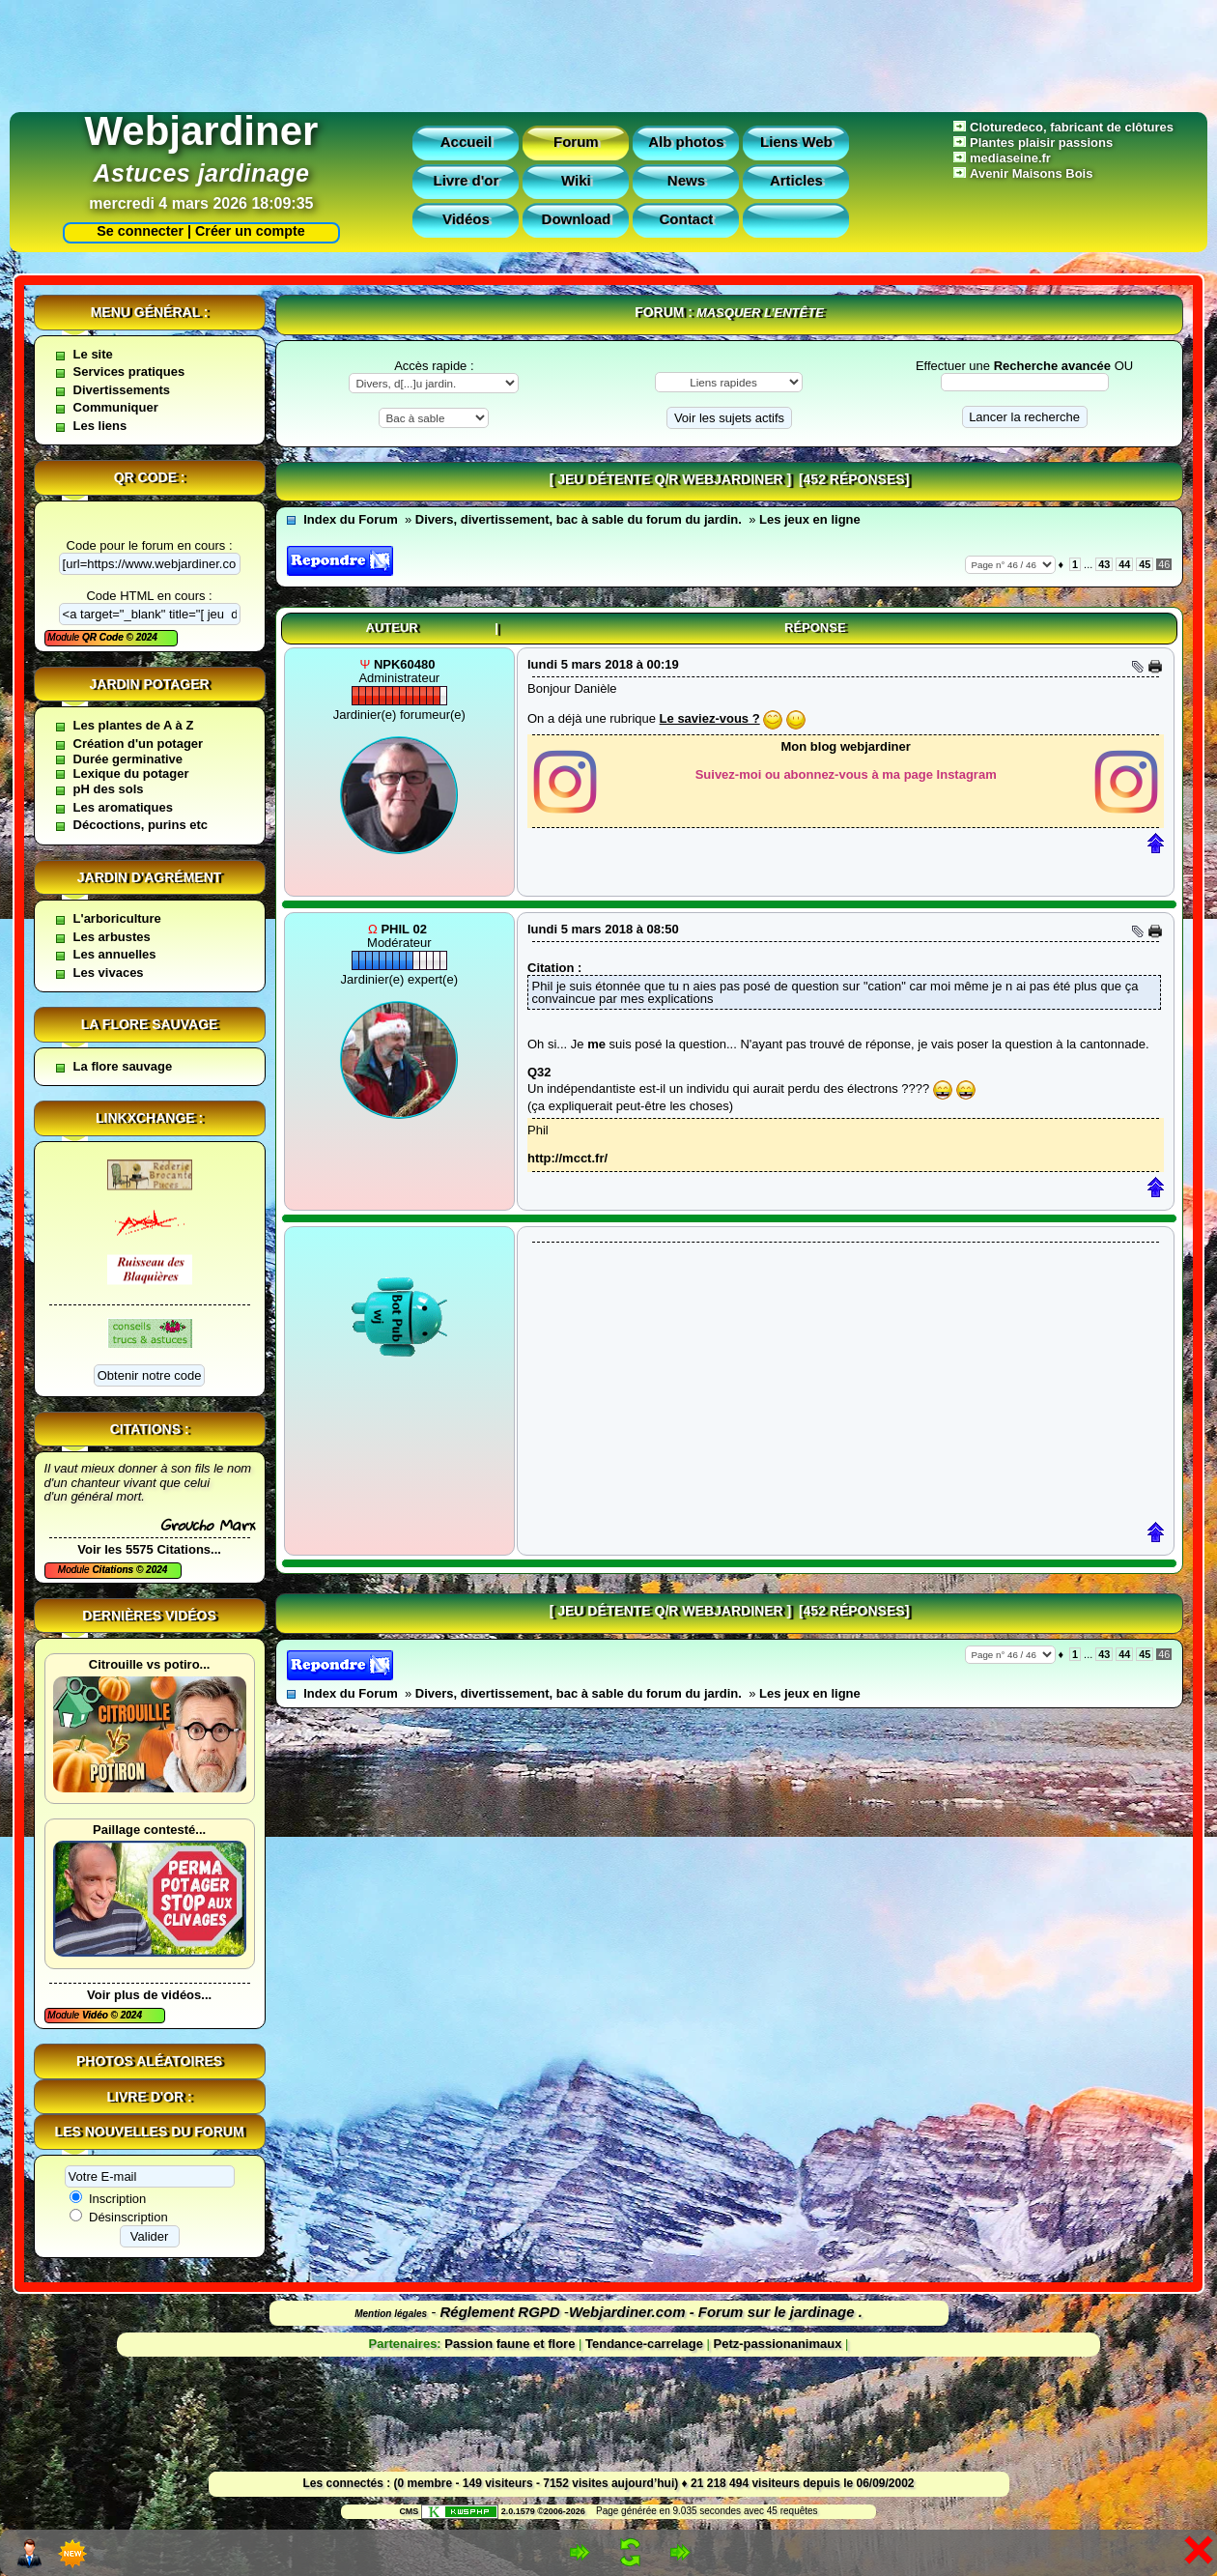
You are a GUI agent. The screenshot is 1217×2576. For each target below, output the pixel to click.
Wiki (576, 180)
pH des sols (108, 789)
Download (576, 219)
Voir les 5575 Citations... (149, 1549)
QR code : (149, 477)
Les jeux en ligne (810, 519)
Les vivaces (108, 972)
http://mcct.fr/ (567, 1158)
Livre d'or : (149, 2096)
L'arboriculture (117, 918)
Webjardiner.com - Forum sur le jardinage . (716, 2312)
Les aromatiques (123, 807)
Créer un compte (250, 231)
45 (1144, 564)
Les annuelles (114, 954)
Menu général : (150, 312)
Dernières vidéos (148, 1615)
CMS (408, 2511)
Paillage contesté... (149, 1829)
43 (1104, 564)
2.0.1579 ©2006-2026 (503, 2511)
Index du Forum (350, 519)
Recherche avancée (1052, 365)
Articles (796, 180)
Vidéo (96, 2015)
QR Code (104, 637)
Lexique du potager (131, 773)
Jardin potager (149, 684)
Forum (576, 141)
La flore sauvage (149, 1024)
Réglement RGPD (500, 2312)
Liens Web (796, 141)
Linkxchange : (149, 1118)
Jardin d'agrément (149, 877)
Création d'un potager (138, 743)
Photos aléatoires (149, 2061)
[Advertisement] (608, 51)
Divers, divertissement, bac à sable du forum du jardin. (578, 519)
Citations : (149, 1429)
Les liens (100, 425)
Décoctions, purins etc (140, 824)
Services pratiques (129, 371)
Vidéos (466, 219)
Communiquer (115, 407)
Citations (114, 1569)
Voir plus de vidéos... (149, 1995)
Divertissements (121, 390)
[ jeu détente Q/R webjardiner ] (670, 479)
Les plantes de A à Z (133, 725)
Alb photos (685, 141)
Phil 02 (404, 929)
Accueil (466, 141)
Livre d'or (466, 180)
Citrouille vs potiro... (150, 1664)
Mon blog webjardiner (846, 746)
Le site (93, 354)
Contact (686, 219)
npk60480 (404, 664)
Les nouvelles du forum (149, 2131)
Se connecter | (140, 231)
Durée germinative (128, 759)
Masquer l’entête (760, 312)
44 (1124, 564)
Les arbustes (112, 937)
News (686, 180)
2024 (145, 637)
